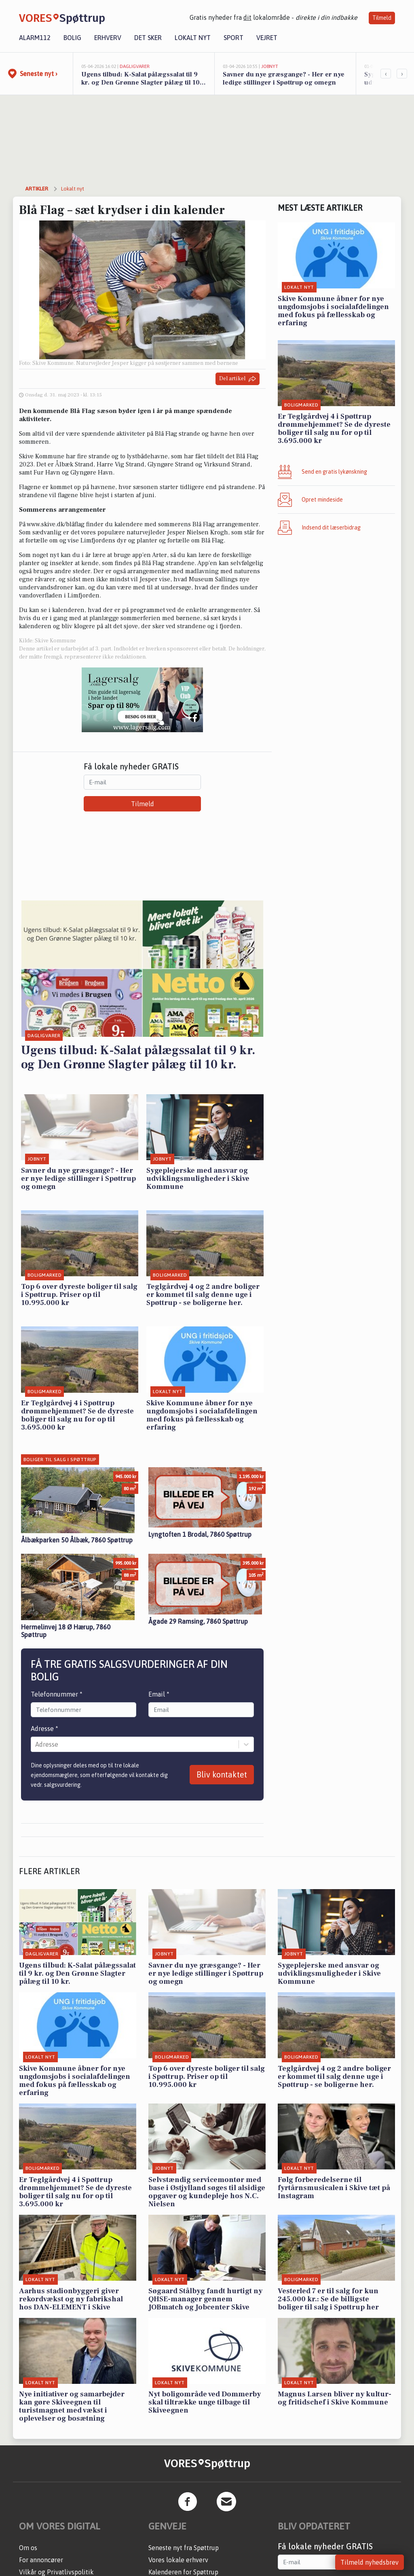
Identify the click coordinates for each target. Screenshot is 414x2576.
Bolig (72, 37)
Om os (28, 2547)
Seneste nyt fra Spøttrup (183, 2547)
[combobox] (36, 1744)
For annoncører (41, 2559)
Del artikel (237, 379)
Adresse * (44, 1728)
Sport (233, 37)
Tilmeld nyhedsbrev (369, 2562)
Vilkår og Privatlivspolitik (56, 2572)
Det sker (148, 37)
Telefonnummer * (56, 1694)
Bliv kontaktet (221, 1774)
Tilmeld (381, 18)
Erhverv (107, 37)
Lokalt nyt (193, 37)
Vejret (266, 37)
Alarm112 (35, 37)
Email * (158, 1694)
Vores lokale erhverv (178, 2559)
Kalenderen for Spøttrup (183, 2572)
